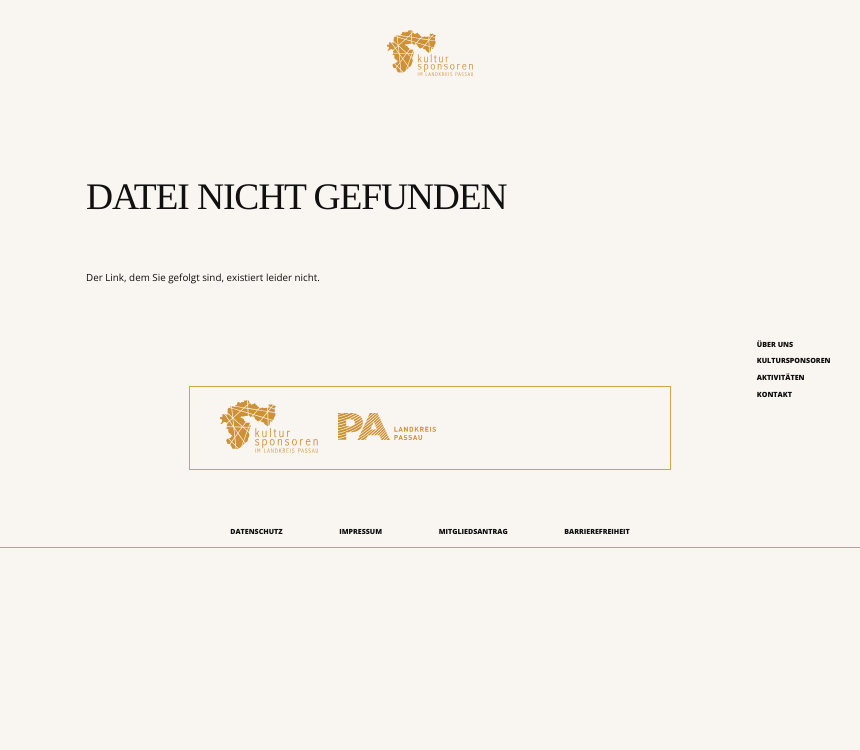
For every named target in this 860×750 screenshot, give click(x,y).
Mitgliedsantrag (473, 532)
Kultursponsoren (794, 361)
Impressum (360, 532)
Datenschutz (256, 532)
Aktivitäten (781, 378)
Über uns (775, 345)
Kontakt (774, 395)
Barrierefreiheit (596, 532)
